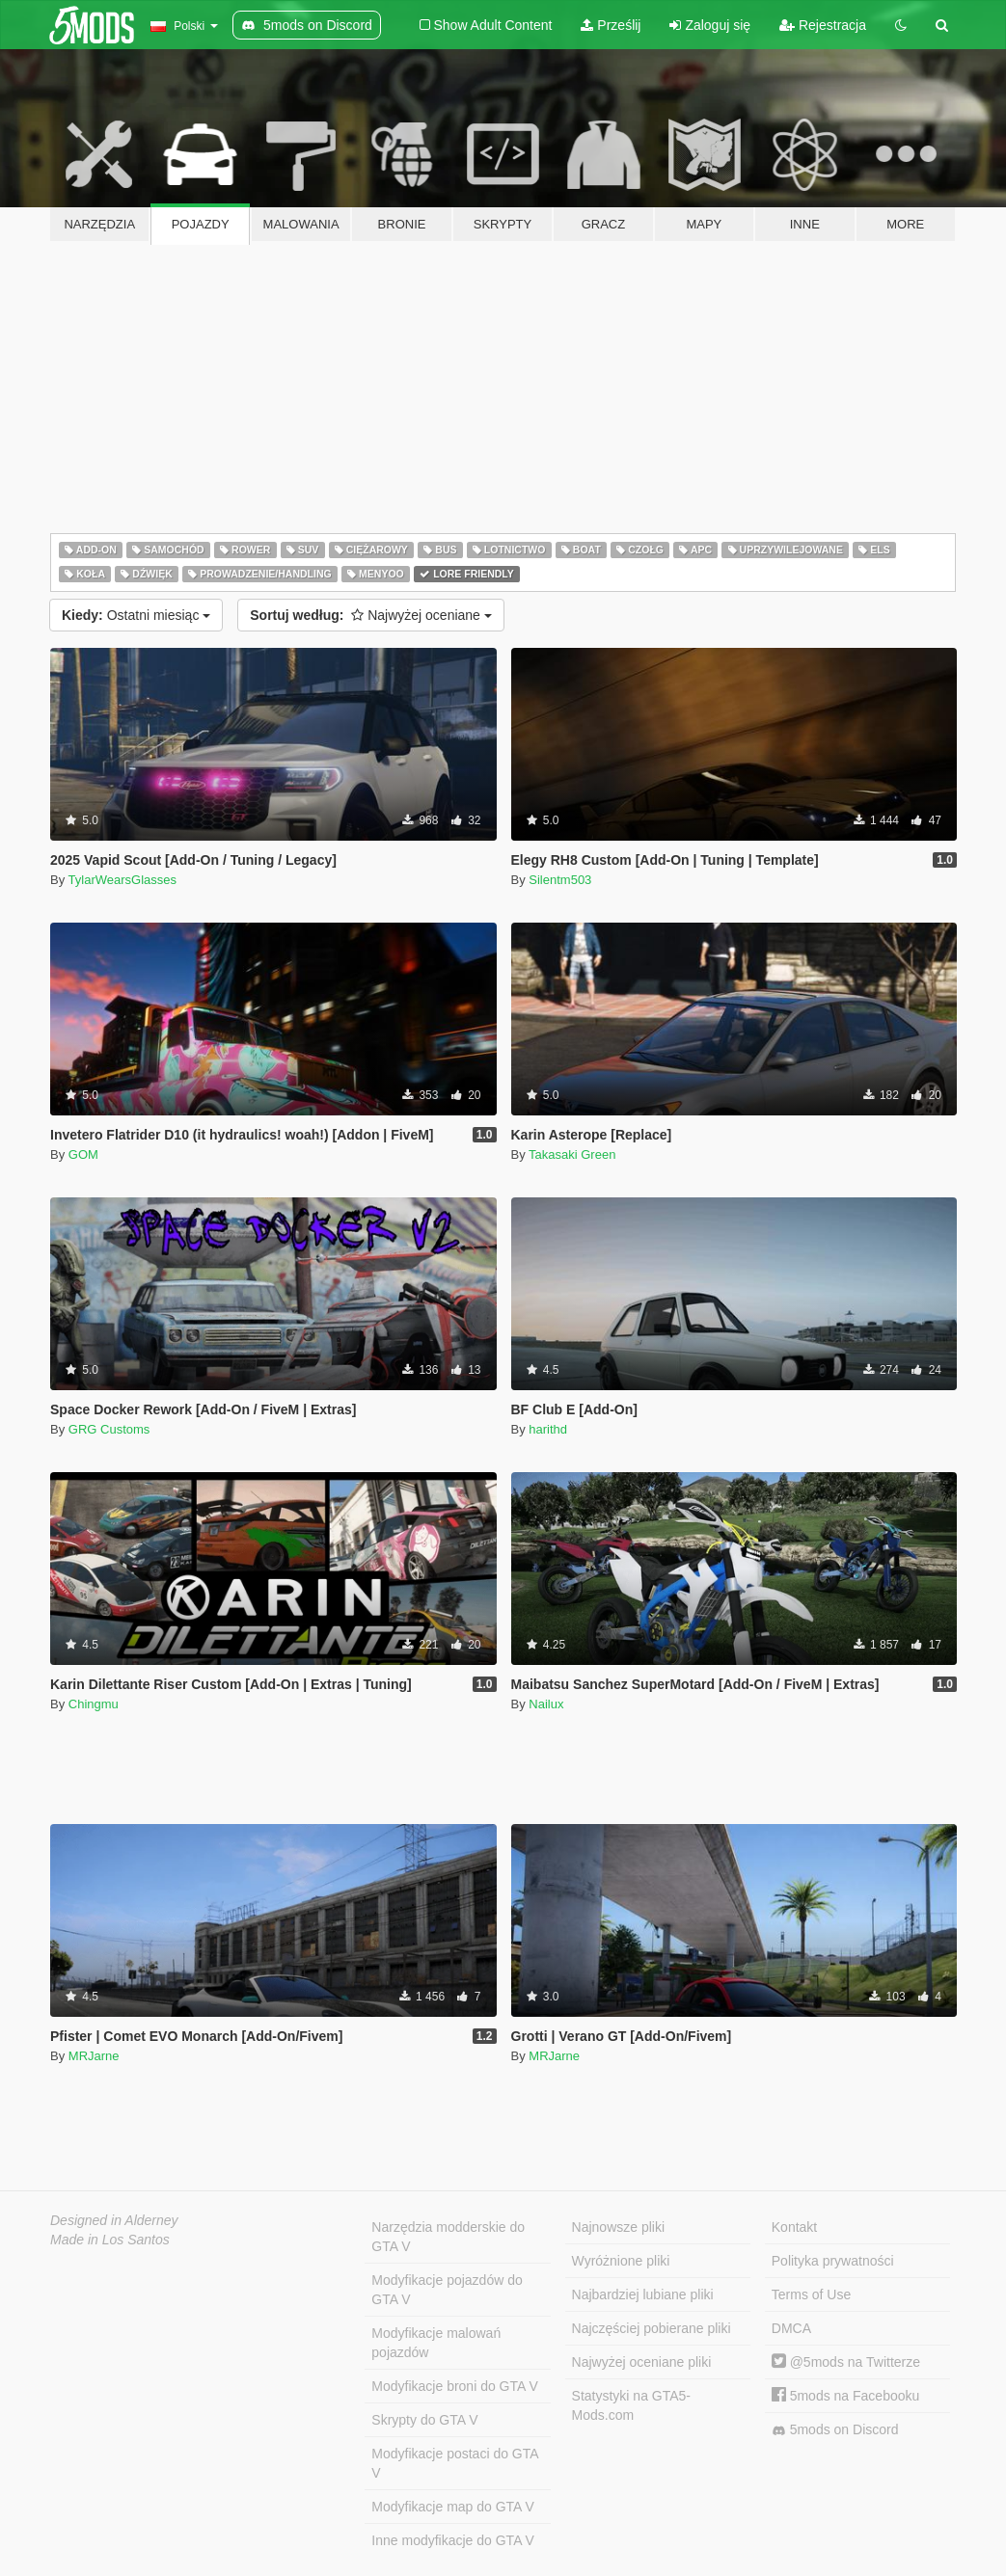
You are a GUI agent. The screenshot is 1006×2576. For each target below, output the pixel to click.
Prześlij (610, 25)
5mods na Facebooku (846, 2395)
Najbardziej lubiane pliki (643, 2294)
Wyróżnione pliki (621, 2260)
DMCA (791, 2328)
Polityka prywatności (833, 2260)
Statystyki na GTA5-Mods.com (631, 2405)
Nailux (546, 1704)
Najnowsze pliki (618, 2227)
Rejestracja (822, 25)
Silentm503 (560, 879)
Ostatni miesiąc (136, 615)
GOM (83, 1154)
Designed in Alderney (114, 2220)
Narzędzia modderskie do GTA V (448, 2236)
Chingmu (93, 1704)
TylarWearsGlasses (122, 879)
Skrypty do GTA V (424, 2420)
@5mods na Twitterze (846, 2362)
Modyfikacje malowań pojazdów (436, 2342)
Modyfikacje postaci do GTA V (454, 2463)
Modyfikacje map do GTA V (452, 2506)
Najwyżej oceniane (371, 615)
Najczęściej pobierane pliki (651, 2328)
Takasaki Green (572, 1154)
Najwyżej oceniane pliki (642, 2362)
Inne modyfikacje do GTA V (452, 2540)
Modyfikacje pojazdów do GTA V (446, 2289)
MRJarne (94, 2056)
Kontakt (794, 2227)
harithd (548, 1429)
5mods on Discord (835, 2430)
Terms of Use (811, 2294)
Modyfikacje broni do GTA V (454, 2386)
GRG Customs (109, 1429)
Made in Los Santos (110, 2239)
